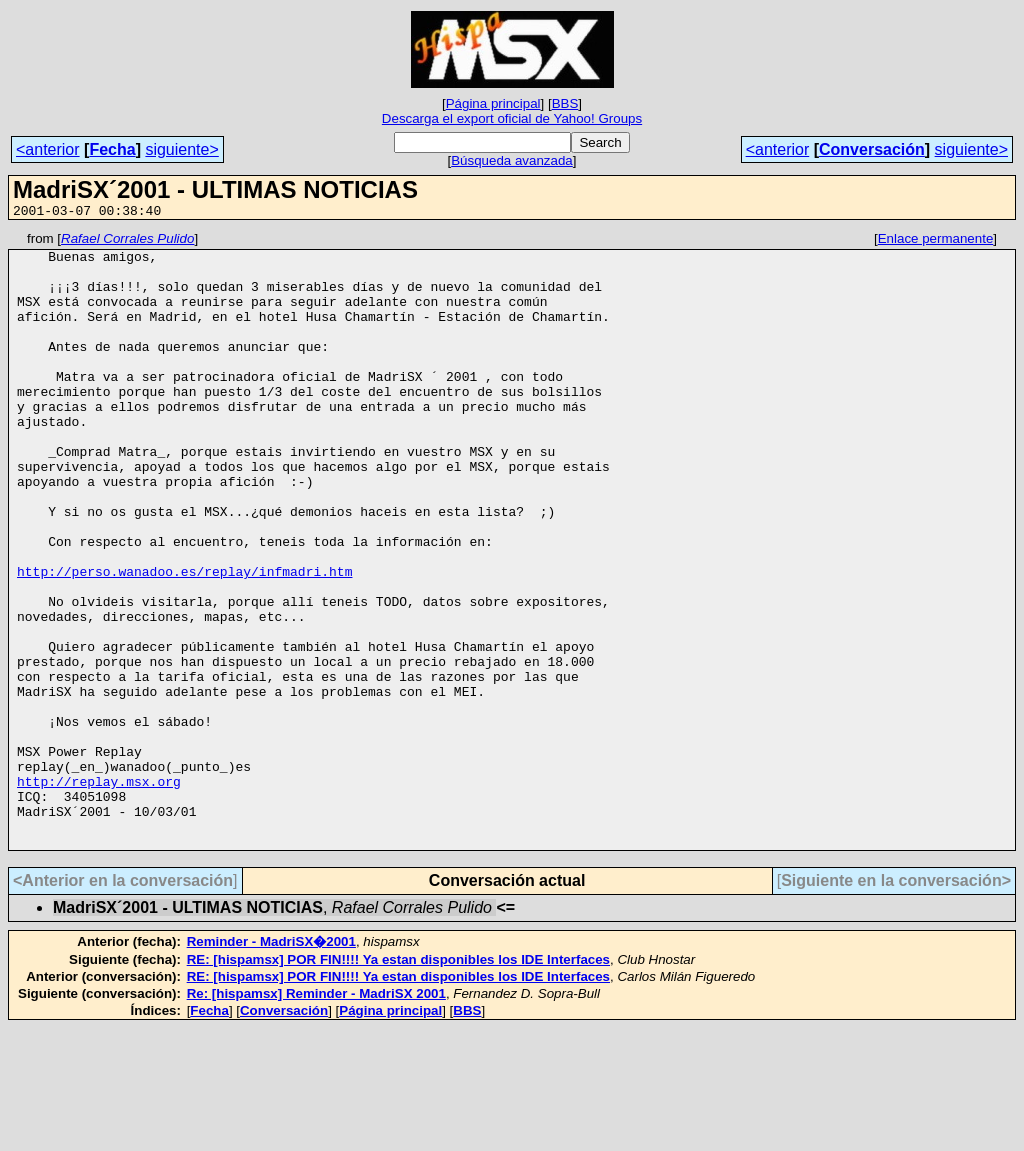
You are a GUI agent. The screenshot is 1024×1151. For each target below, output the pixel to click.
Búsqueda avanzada (512, 160)
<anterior (48, 149)
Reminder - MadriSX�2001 (271, 1064)
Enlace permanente (936, 241)
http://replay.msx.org (99, 892)
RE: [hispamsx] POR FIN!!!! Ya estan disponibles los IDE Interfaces (398, 1082)
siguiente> (181, 149)
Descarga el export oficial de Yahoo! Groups (512, 118)
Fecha (112, 149)
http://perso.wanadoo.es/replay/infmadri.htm (184, 640)
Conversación (872, 149)
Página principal (493, 103)
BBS (565, 103)
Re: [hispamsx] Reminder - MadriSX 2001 (316, 1116)
